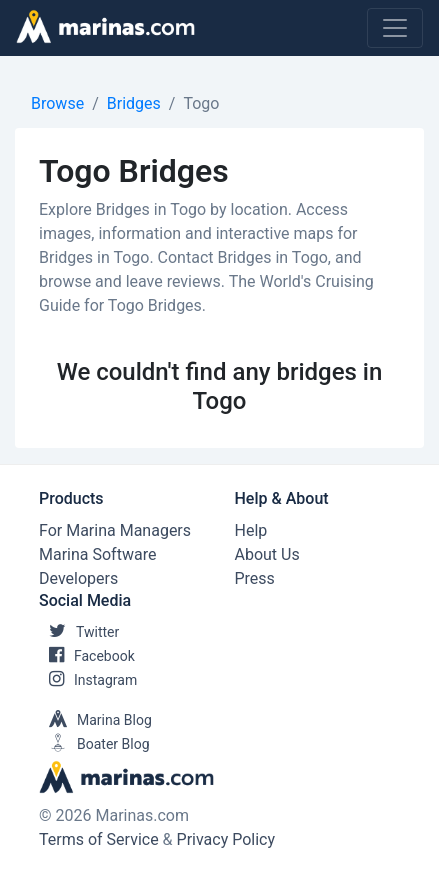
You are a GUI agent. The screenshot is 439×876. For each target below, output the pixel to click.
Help (251, 530)
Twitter (79, 632)
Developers (78, 578)
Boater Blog (94, 744)
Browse (57, 103)
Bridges (134, 103)
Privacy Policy (226, 839)
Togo (201, 103)
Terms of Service (99, 839)
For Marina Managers (115, 530)
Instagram (88, 680)
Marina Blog (95, 720)
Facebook (87, 656)
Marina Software (97, 554)
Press (255, 578)
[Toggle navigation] (395, 28)
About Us (267, 554)
